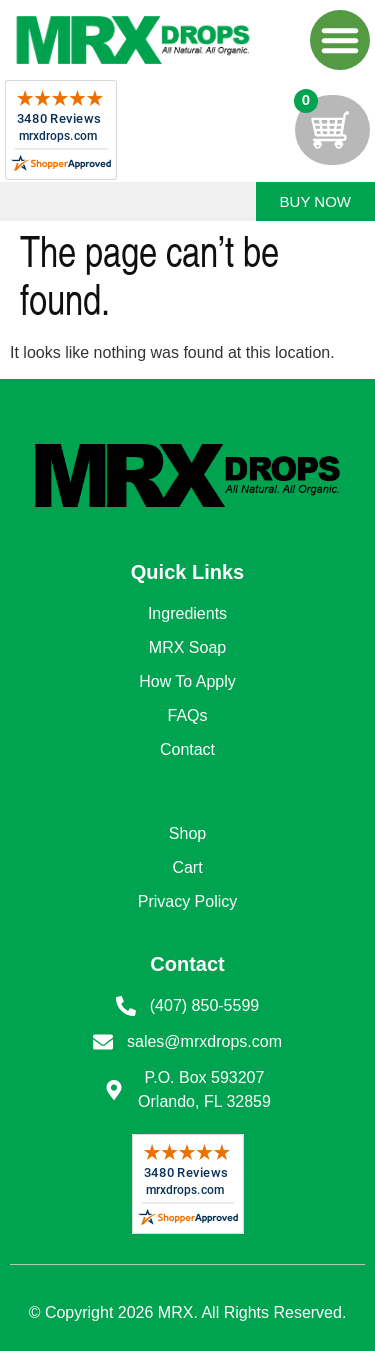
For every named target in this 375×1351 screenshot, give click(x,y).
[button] (340, 40)
